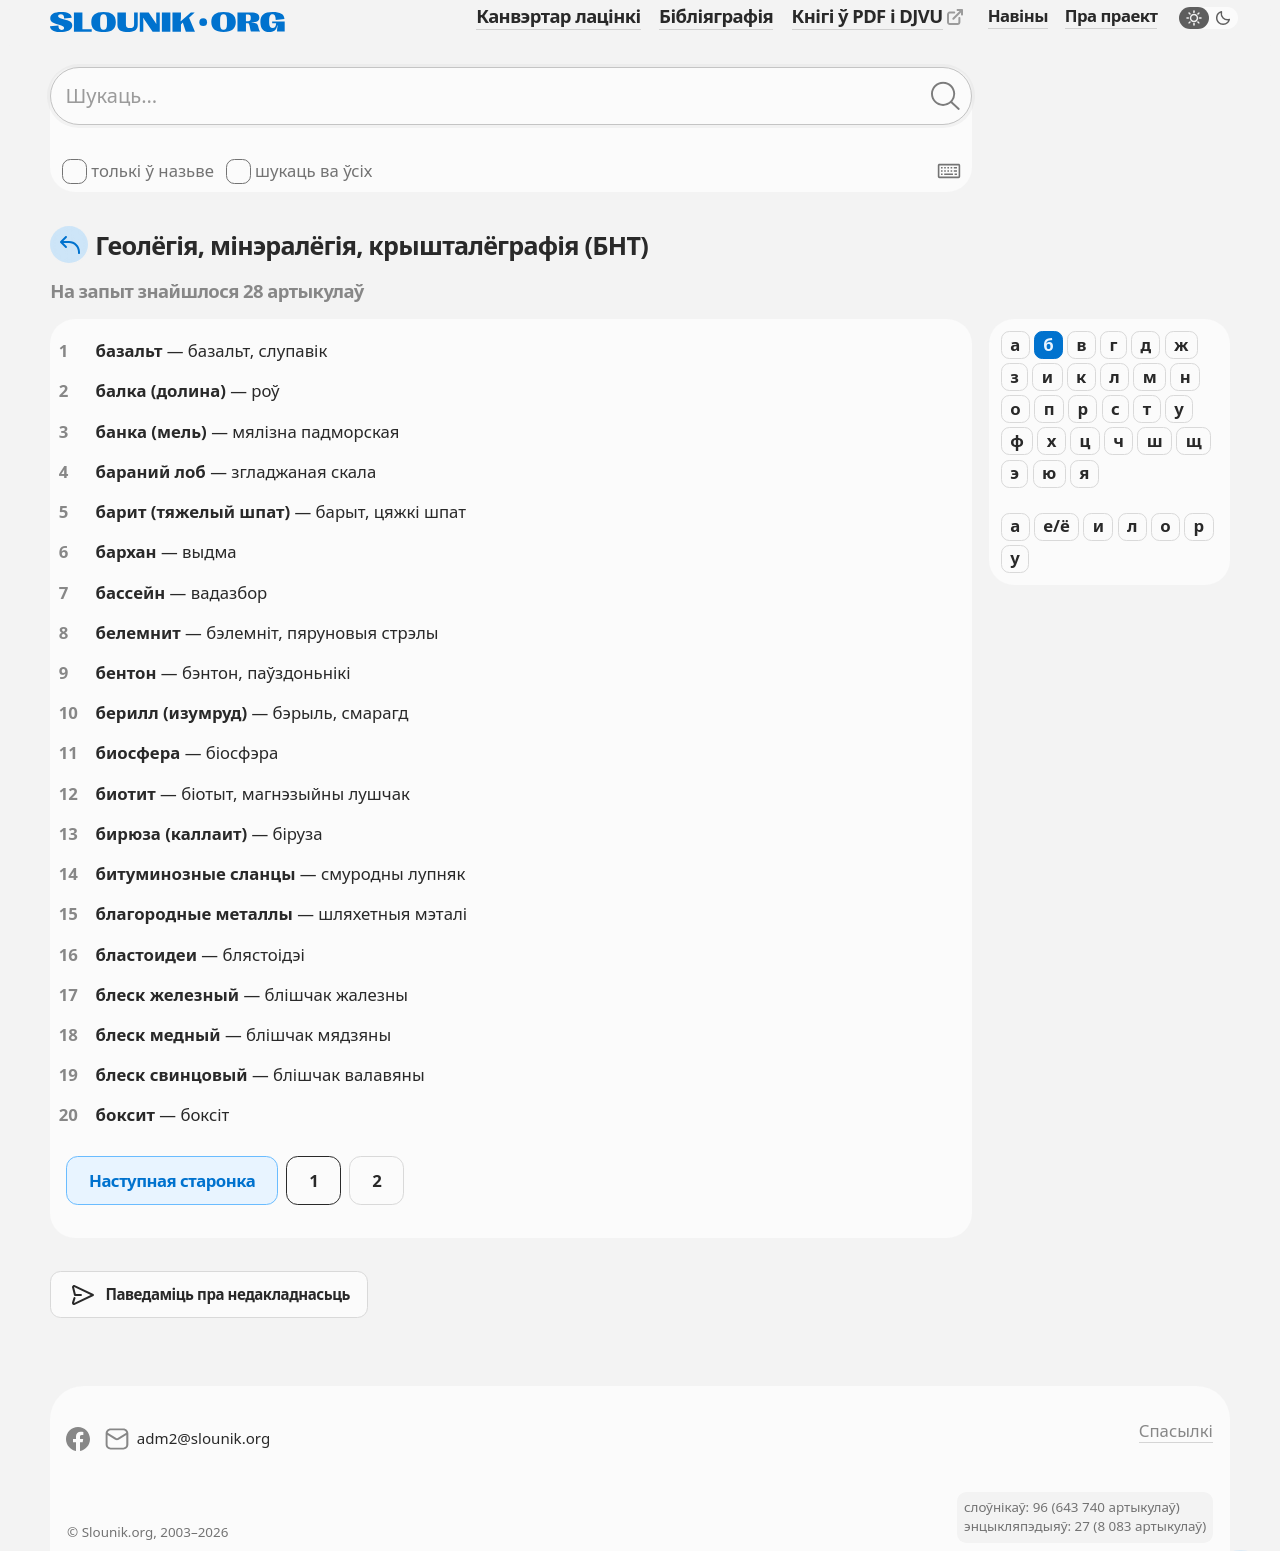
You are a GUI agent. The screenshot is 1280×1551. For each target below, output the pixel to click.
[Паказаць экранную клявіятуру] (949, 171)
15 (68, 913)
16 (68, 954)
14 (68, 873)
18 (68, 1034)
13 (68, 833)
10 (68, 712)
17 (68, 994)
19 (68, 1074)
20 (68, 1114)
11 (68, 752)
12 (68, 793)
